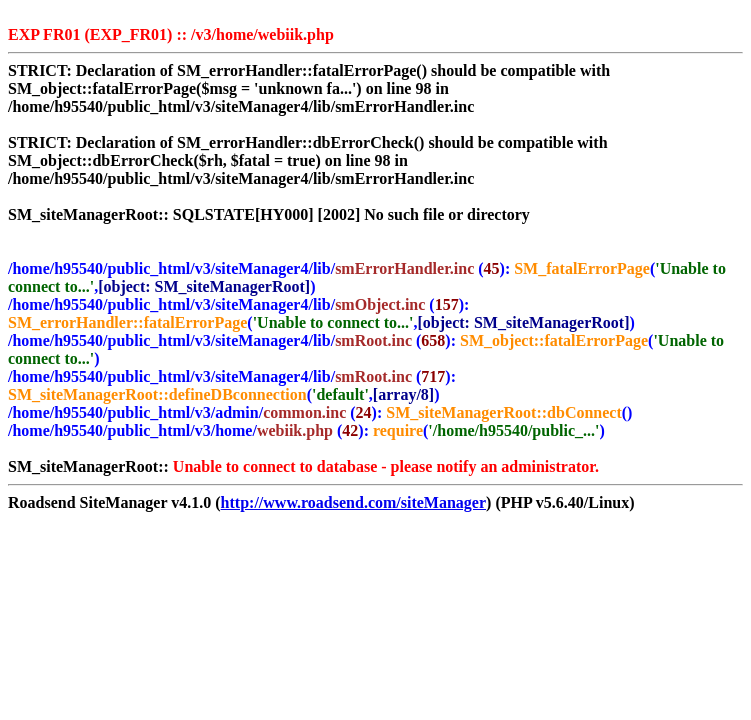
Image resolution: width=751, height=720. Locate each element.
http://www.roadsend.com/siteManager (353, 502)
